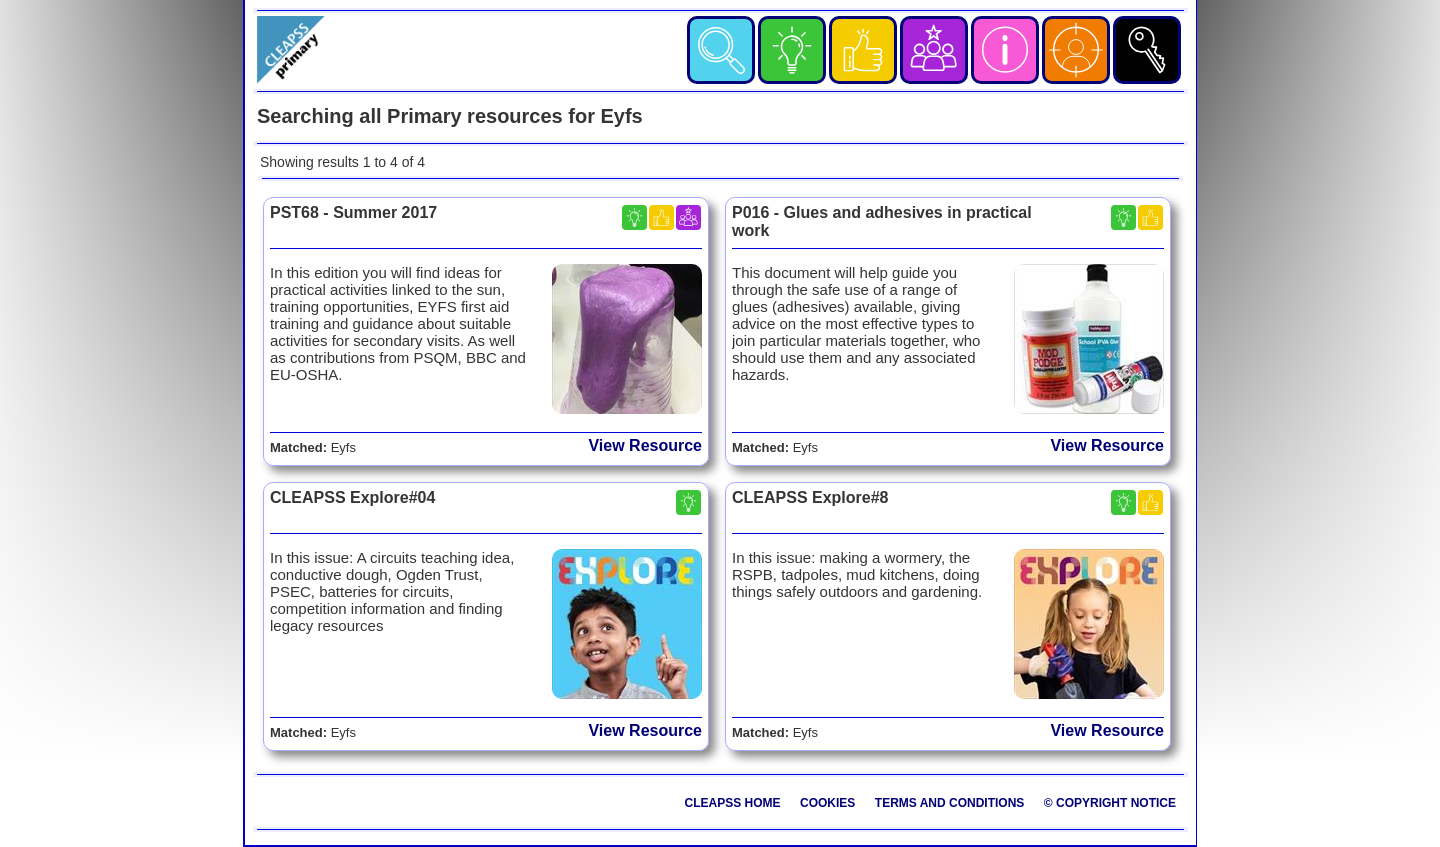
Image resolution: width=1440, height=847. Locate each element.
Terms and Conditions (950, 803)
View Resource (645, 445)
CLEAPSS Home (733, 803)
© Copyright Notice (1110, 803)
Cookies (827, 803)
